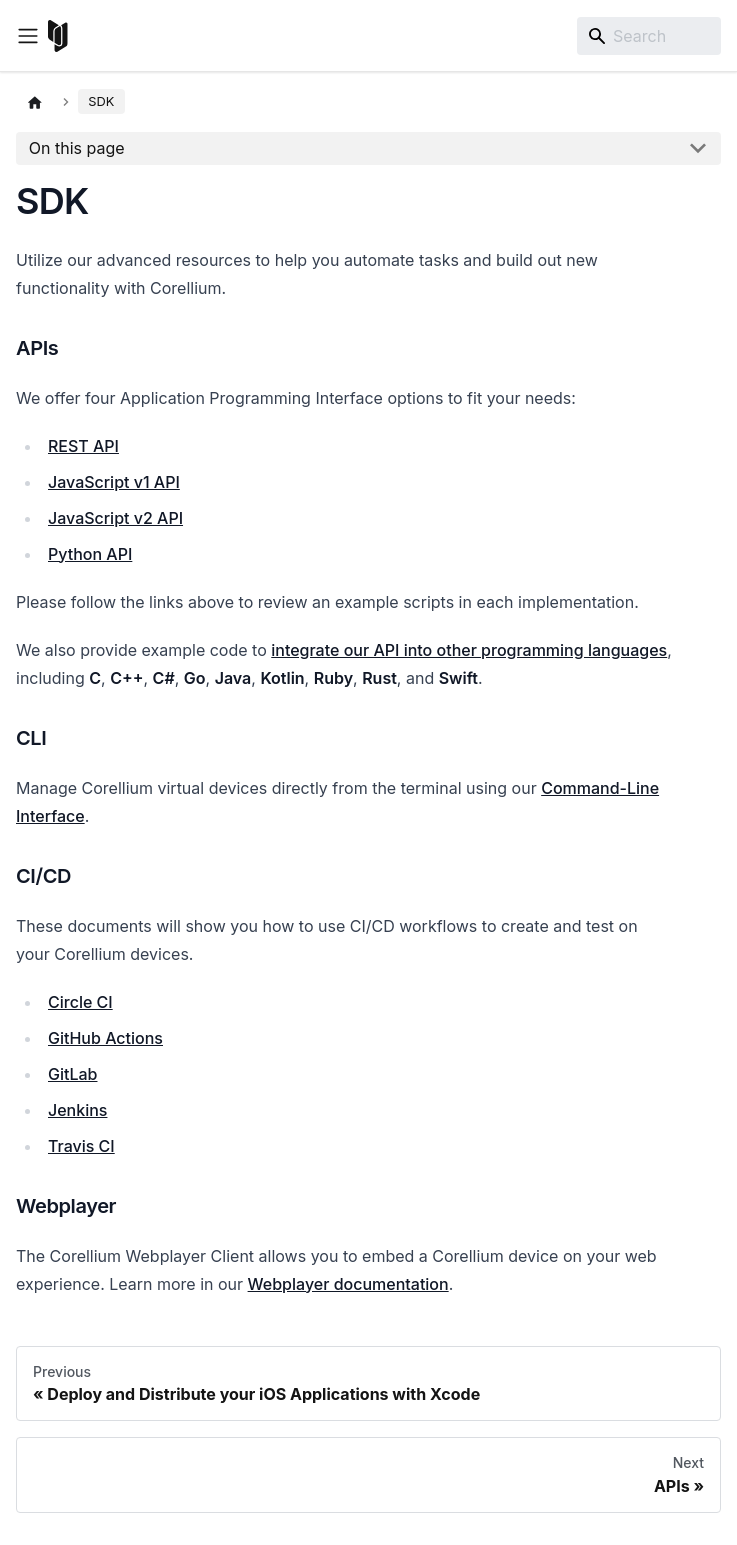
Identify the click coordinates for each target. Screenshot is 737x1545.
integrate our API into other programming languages (469, 650)
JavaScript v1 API (114, 482)
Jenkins (77, 1110)
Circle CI (80, 1002)
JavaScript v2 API (115, 518)
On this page (77, 148)
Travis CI (81, 1146)
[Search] (649, 36)
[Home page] (35, 102)
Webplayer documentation (348, 1284)
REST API (83, 446)
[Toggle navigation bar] (28, 36)
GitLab (72, 1074)
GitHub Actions (105, 1038)
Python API (90, 554)
